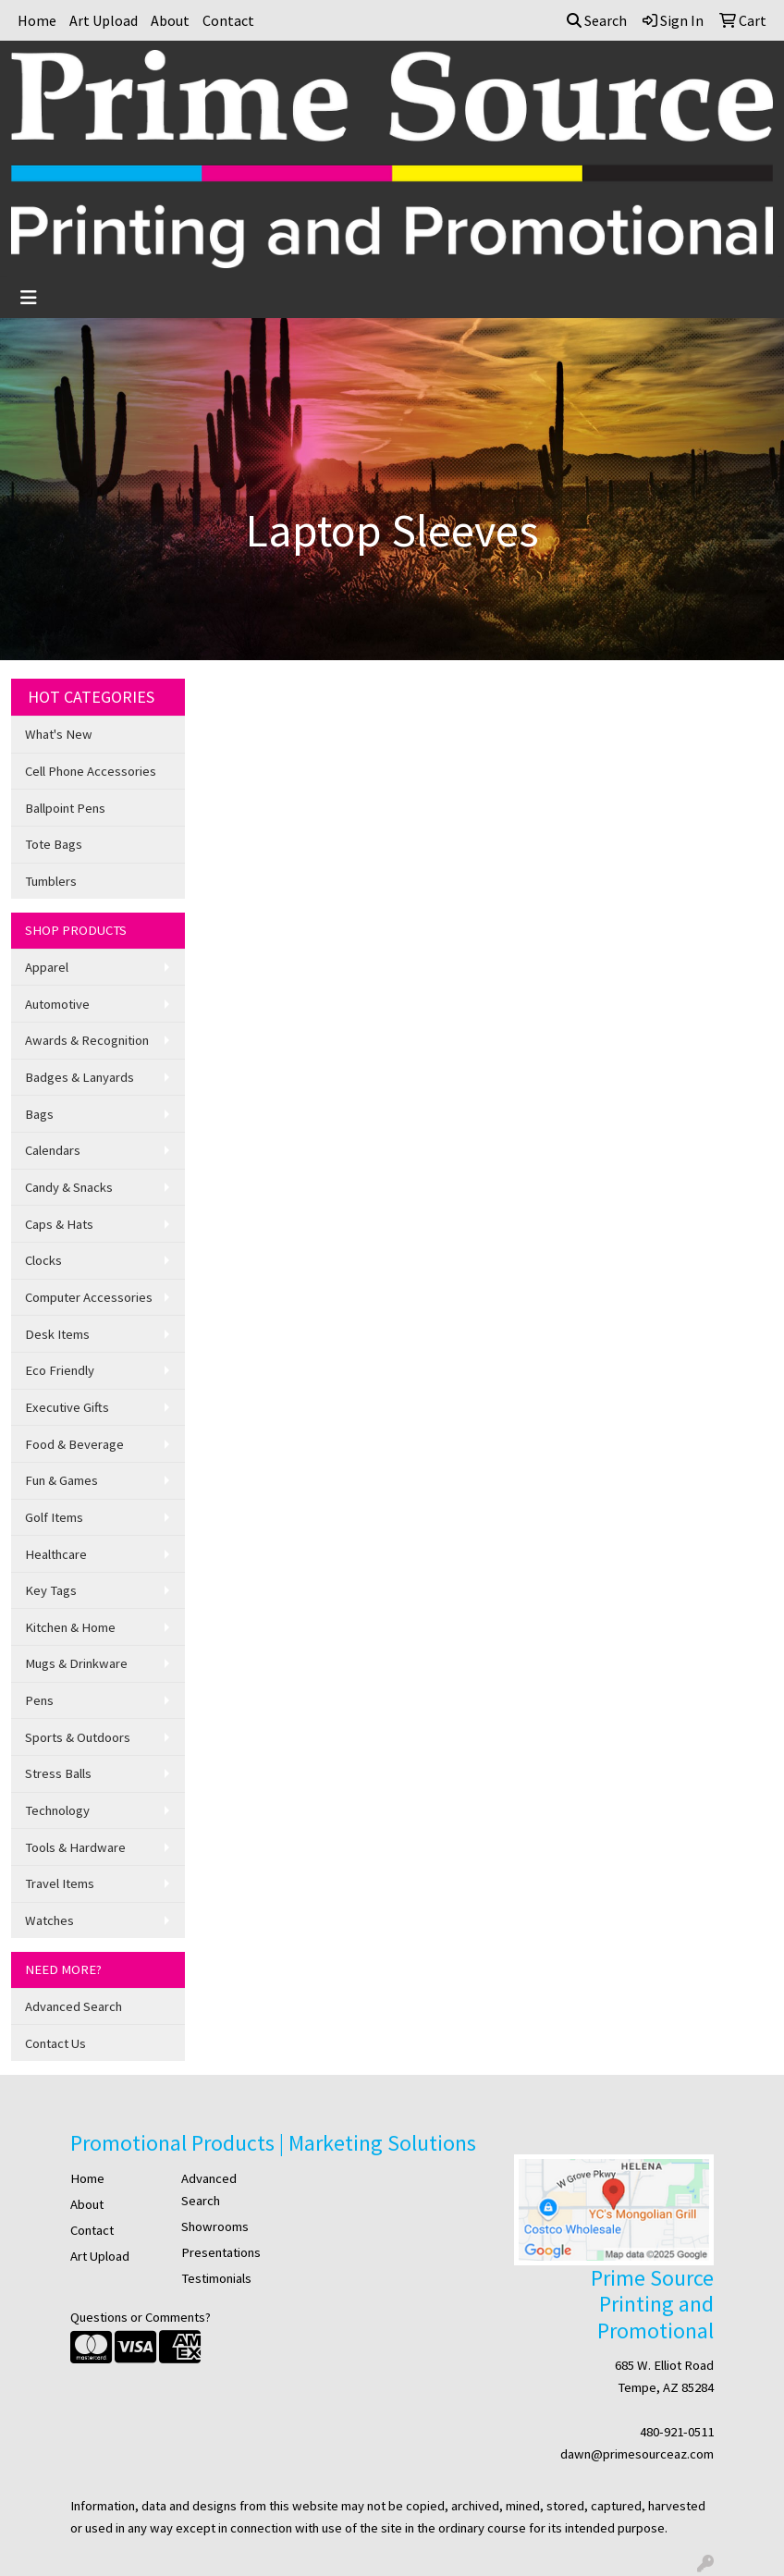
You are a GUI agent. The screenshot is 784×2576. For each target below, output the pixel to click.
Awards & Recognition (87, 1040)
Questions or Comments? (140, 2317)
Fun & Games (61, 1480)
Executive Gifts (67, 1407)
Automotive (57, 1004)
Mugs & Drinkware (76, 1663)
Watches (49, 1920)
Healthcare (56, 1554)
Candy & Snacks (69, 1187)
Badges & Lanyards (79, 1077)
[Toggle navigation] (28, 298)
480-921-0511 (677, 2431)
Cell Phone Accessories (90, 771)
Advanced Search (73, 2006)
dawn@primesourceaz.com (637, 2454)
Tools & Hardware (75, 1847)
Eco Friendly (59, 1370)
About (170, 20)
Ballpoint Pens (65, 808)
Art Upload (103, 20)
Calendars (52, 1150)
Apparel (46, 967)
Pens (39, 1700)
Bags (39, 1114)
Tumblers (51, 881)
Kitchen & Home (70, 1627)
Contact (228, 20)
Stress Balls (58, 1773)
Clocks (43, 1260)
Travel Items (59, 1883)
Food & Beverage (74, 1444)
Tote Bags (53, 844)
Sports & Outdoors (77, 1737)
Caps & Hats (59, 1224)
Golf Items (54, 1517)
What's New (58, 734)
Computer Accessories (89, 1297)
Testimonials (216, 2278)
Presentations (221, 2252)
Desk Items (57, 1334)
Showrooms (215, 2226)
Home (37, 20)
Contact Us (55, 2043)
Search (597, 20)
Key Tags (51, 1590)
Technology (57, 1810)
